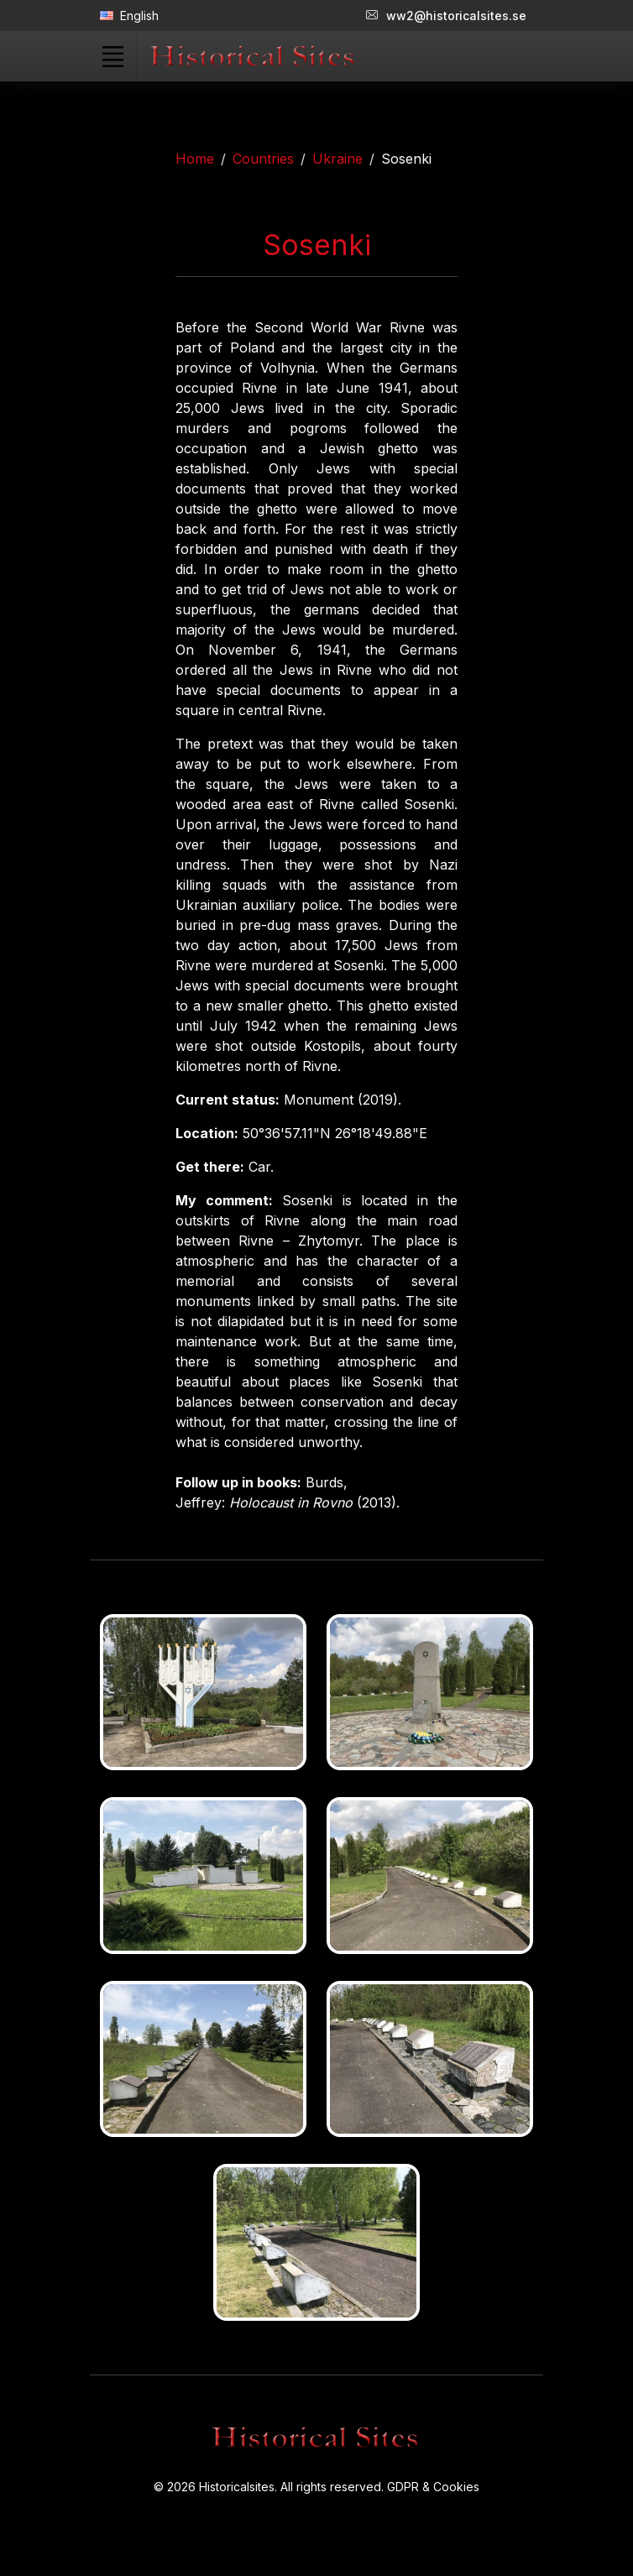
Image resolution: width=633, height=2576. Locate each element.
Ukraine (337, 158)
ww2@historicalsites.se (446, 15)
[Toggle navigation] (112, 56)
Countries (263, 158)
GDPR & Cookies (433, 2486)
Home (194, 158)
